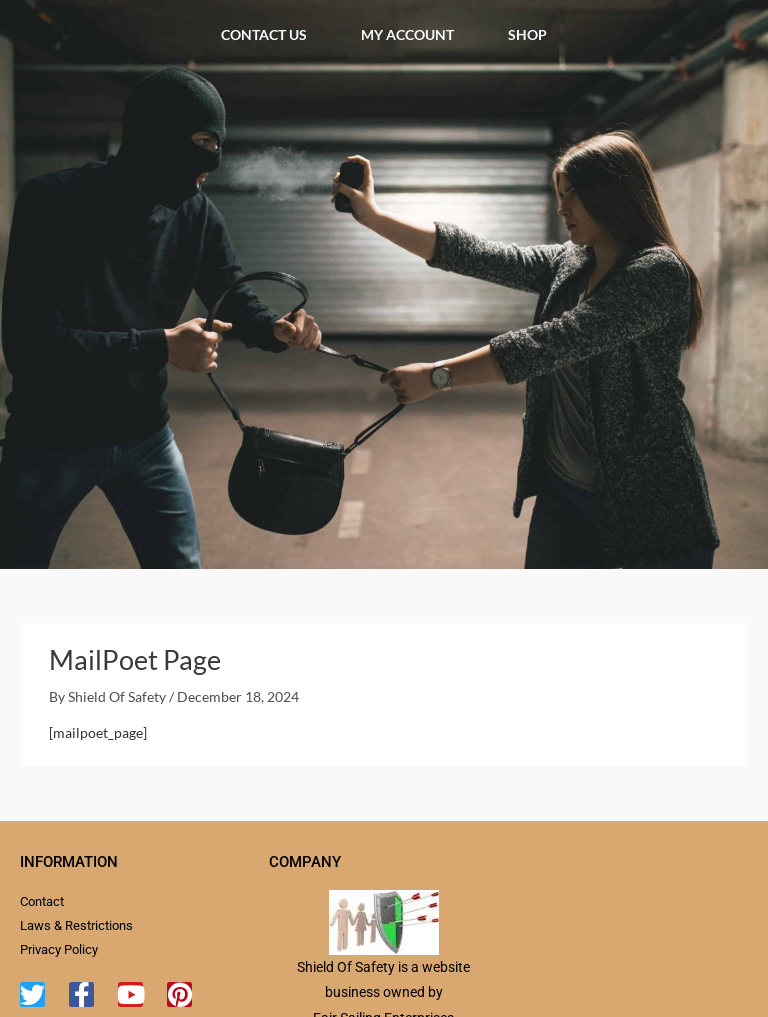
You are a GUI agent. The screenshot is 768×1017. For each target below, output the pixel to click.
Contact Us (264, 34)
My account (407, 34)
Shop (527, 34)
